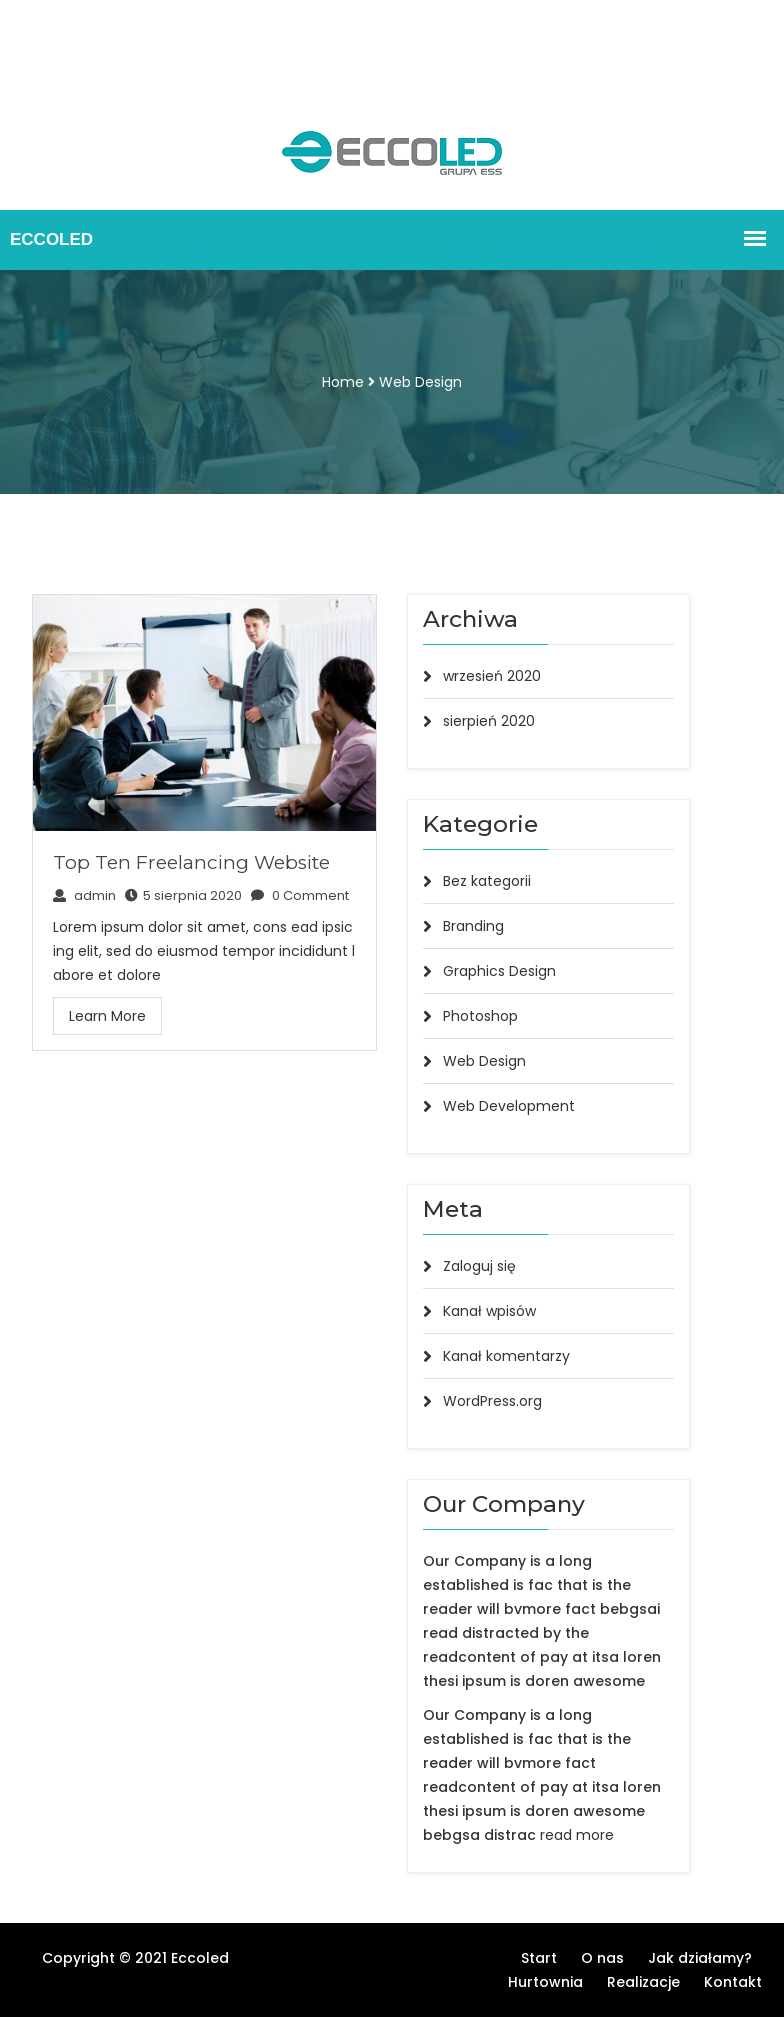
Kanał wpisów (489, 1311)
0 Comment (300, 895)
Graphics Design (499, 971)
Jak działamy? (94, 48)
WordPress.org (492, 1401)
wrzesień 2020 (492, 676)
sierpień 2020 (489, 721)
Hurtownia (200, 48)
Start (62, 24)
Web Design (420, 382)
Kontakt (162, 72)
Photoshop (480, 1016)
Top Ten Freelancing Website (191, 862)
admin (84, 895)
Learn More (107, 1016)
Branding (473, 926)
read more (577, 1835)
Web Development (509, 1106)
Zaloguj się (479, 1266)
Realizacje (79, 72)
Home (343, 382)
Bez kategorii (487, 881)
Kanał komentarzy (506, 1356)
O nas (120, 24)
